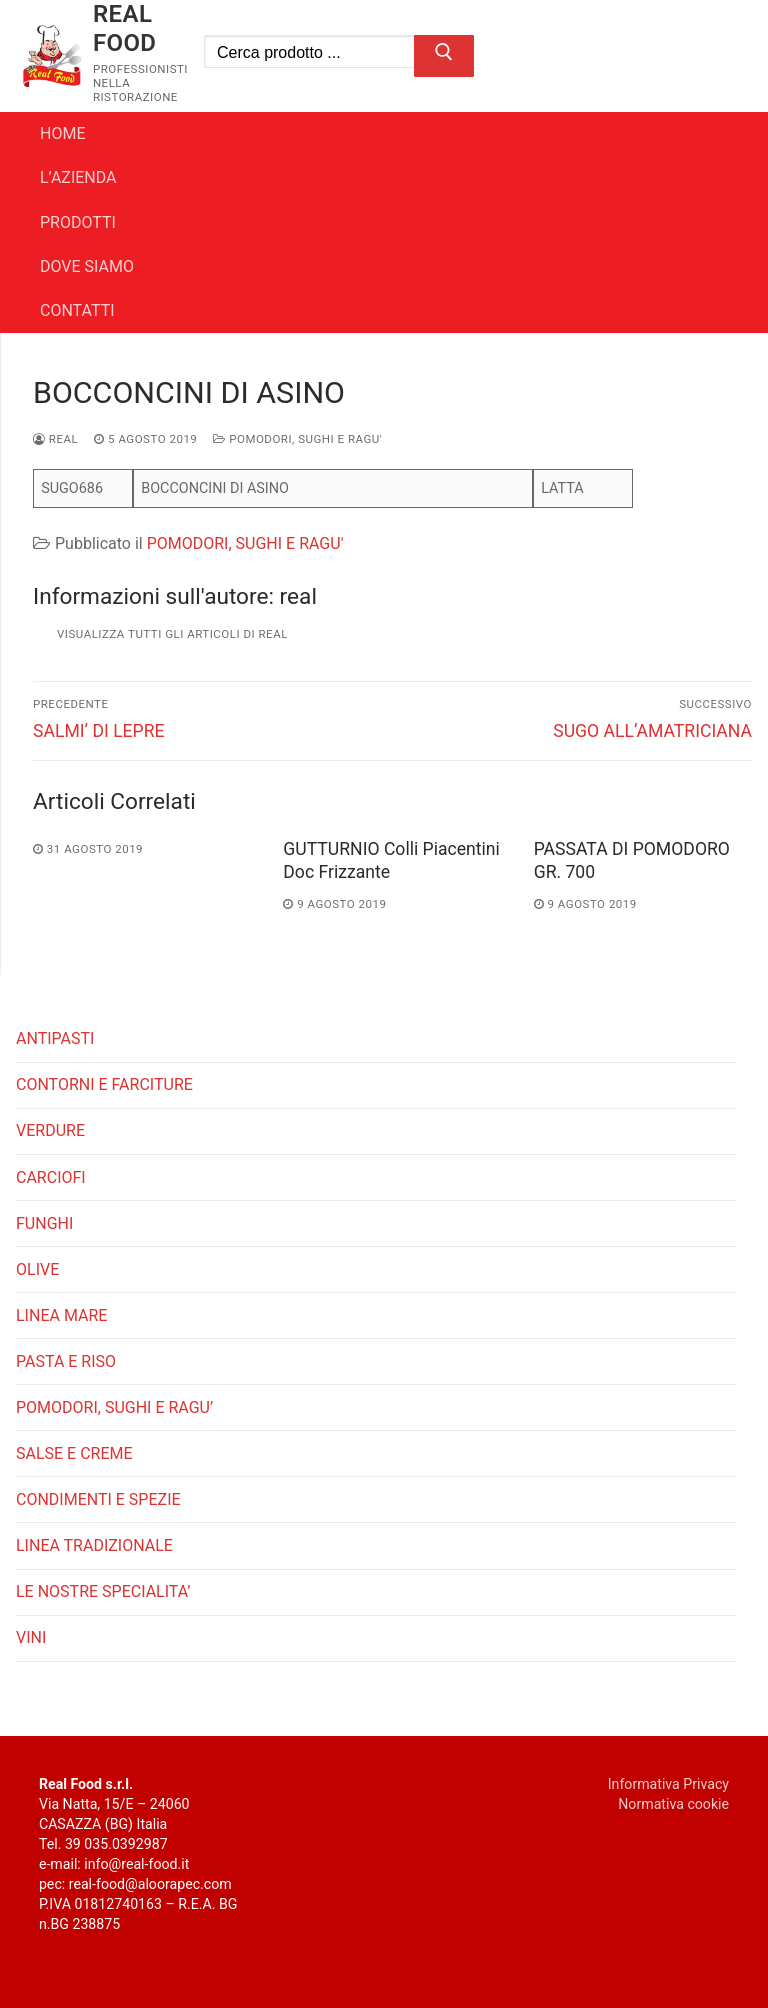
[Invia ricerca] (444, 56)
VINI (31, 1637)
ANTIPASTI (55, 1038)
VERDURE (50, 1130)
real (55, 439)
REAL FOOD (125, 28)
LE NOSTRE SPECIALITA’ (103, 1591)
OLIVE (37, 1269)
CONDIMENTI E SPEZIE (98, 1499)
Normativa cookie (673, 1804)
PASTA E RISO (66, 1361)
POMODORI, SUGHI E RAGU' (297, 439)
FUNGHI (44, 1223)
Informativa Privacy (668, 1784)
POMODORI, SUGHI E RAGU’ (114, 1407)
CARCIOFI (51, 1177)
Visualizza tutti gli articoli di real (172, 634)
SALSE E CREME (74, 1453)
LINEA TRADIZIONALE (94, 1545)
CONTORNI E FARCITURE (104, 1084)
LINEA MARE (61, 1315)
